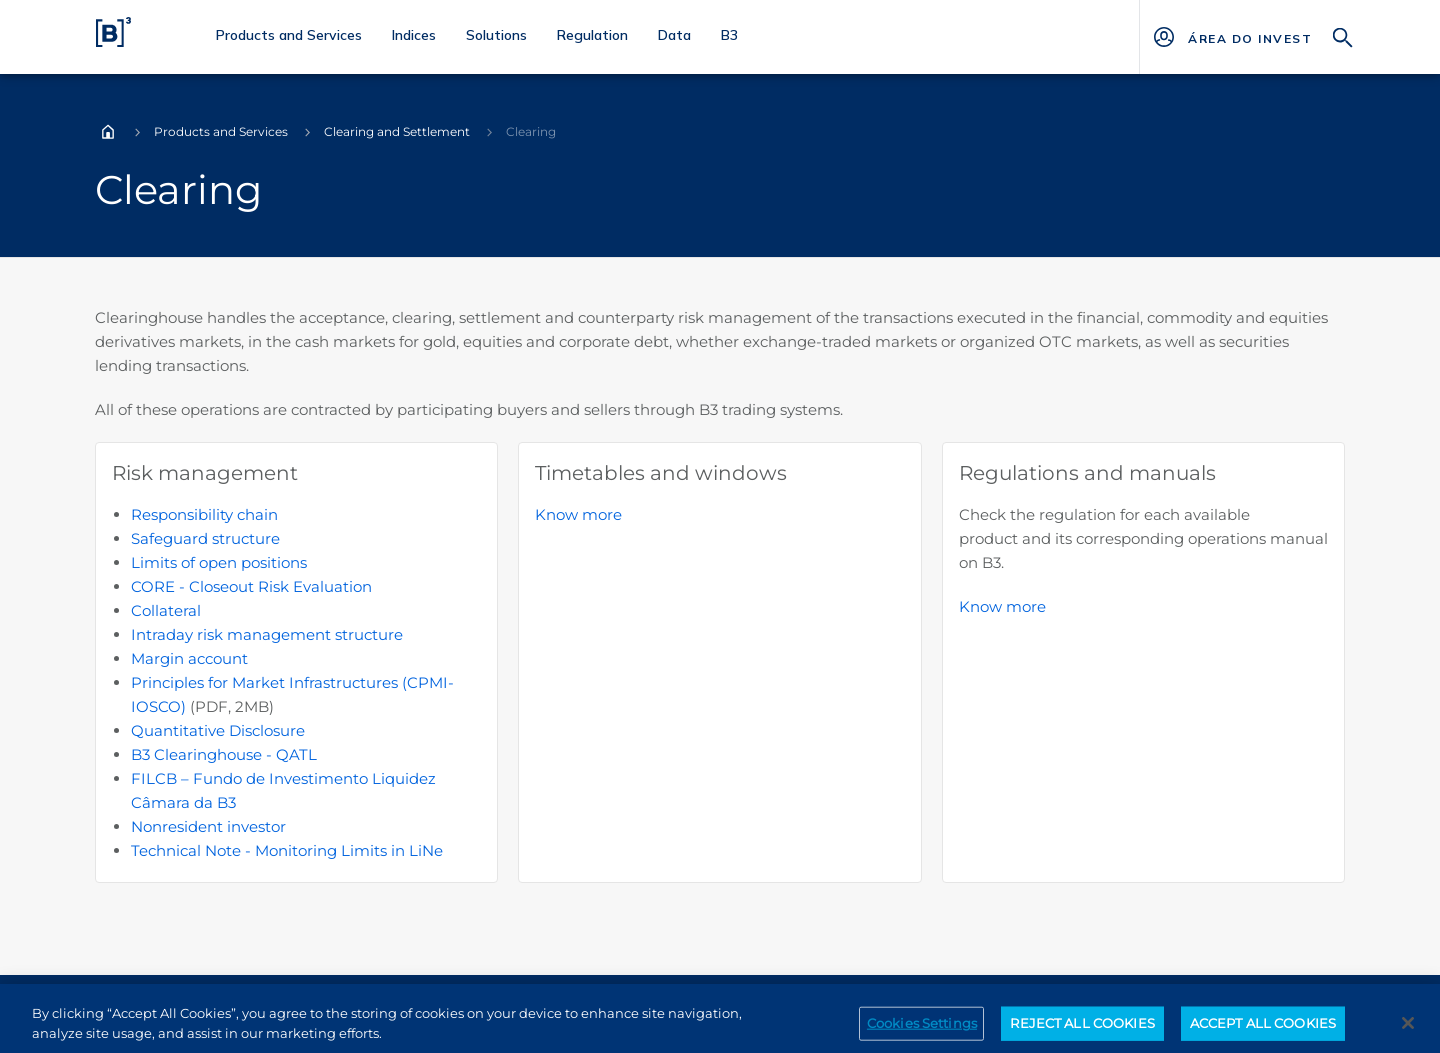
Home (108, 132)
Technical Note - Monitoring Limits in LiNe (287, 850)
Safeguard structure (205, 538)
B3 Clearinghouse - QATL (224, 754)
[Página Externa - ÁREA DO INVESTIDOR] (1249, 37)
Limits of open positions (219, 562)
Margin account (189, 658)
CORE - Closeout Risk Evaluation (251, 586)
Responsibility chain (204, 514)
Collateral (166, 610)
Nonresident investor (208, 826)
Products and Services (221, 131)
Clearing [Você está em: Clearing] (531, 131)
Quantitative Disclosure (218, 730)
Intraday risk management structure (267, 634)
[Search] (1343, 35)
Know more (578, 514)
